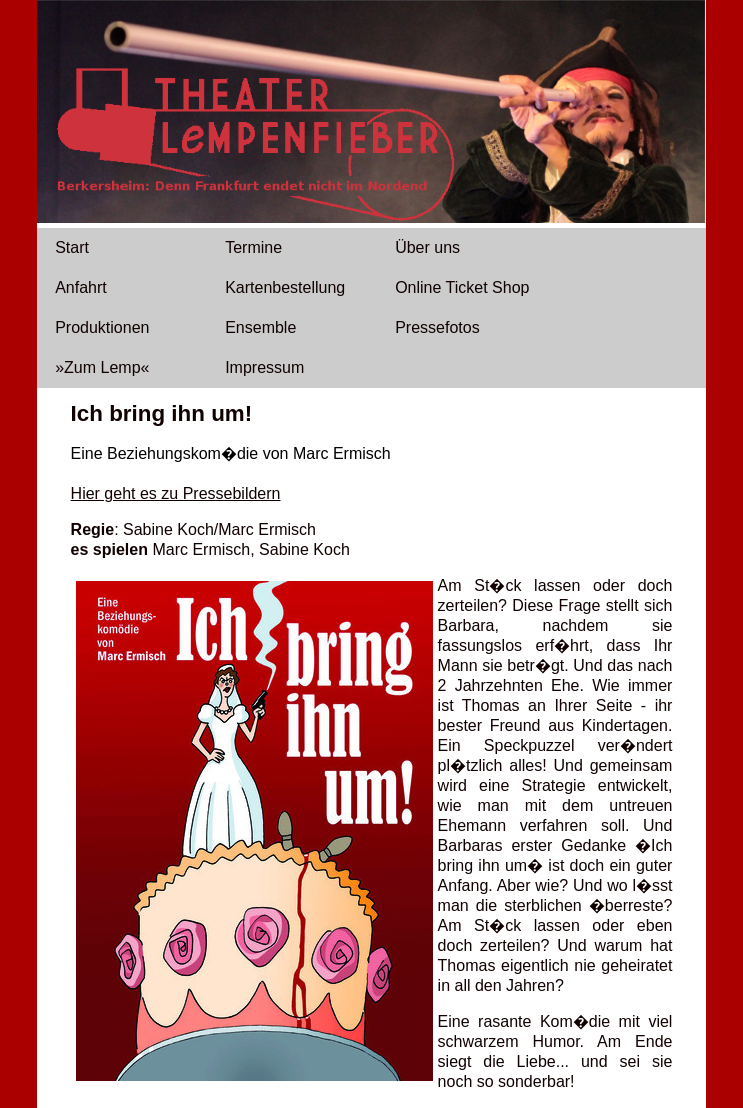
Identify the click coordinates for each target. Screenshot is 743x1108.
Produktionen (102, 327)
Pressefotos (437, 327)
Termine (253, 247)
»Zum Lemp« (102, 367)
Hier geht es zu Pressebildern (176, 493)
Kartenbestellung (285, 287)
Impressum (264, 367)
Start (72, 247)
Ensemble (260, 327)
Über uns (427, 247)
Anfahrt (81, 287)
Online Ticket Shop (462, 287)
